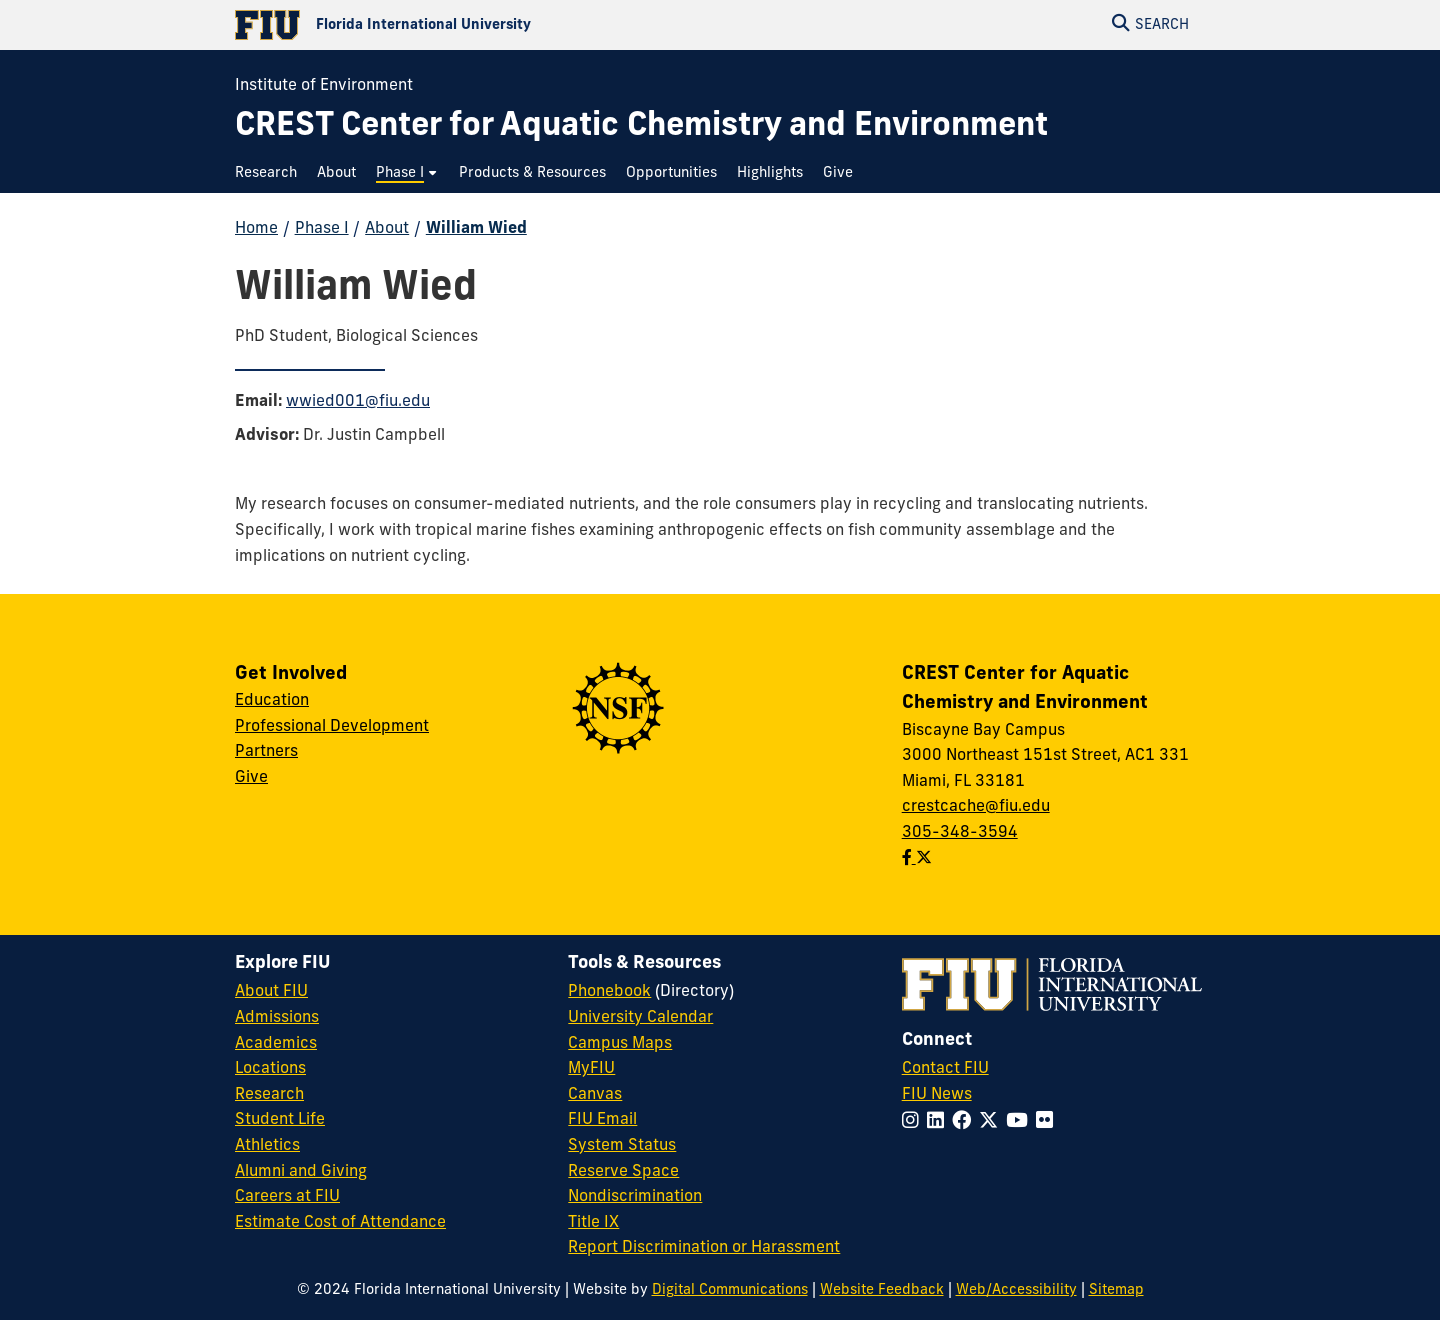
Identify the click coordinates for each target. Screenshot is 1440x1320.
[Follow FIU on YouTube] (1021, 1122)
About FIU (271, 992)
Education (272, 701)
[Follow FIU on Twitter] (992, 1122)
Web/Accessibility (1016, 1290)
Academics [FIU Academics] (276, 1044)
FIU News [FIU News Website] (937, 1095)
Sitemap (1116, 1290)
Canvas (595, 1095)
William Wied (476, 229)
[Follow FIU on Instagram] (914, 1122)
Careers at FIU (287, 1197)
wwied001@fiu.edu (358, 402)
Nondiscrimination (635, 1197)
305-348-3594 (960, 833)
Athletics (267, 1146)
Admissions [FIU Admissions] (277, 1018)
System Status (622, 1146)
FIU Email (602, 1120)
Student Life (280, 1120)
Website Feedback (882, 1290)
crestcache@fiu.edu (976, 807)
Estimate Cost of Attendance (340, 1223)
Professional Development (332, 727)
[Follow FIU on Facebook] (965, 1122)
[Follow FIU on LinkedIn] (939, 1122)
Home (256, 229)
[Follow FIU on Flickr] (1048, 1122)
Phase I (322, 229)
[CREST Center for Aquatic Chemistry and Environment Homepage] (641, 127)
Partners (266, 752)
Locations (270, 1069)
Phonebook (609, 992)
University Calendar (640, 1018)
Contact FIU (945, 1069)
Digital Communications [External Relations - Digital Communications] (730, 1290)
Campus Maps (620, 1044)
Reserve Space (623, 1172)
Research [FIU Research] (269, 1095)
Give (251, 778)
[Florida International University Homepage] (477, 25)
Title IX (593, 1223)
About (387, 229)
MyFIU (591, 1069)
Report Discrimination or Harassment (704, 1248)
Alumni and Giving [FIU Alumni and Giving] (301, 1172)
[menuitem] (271, 173)
